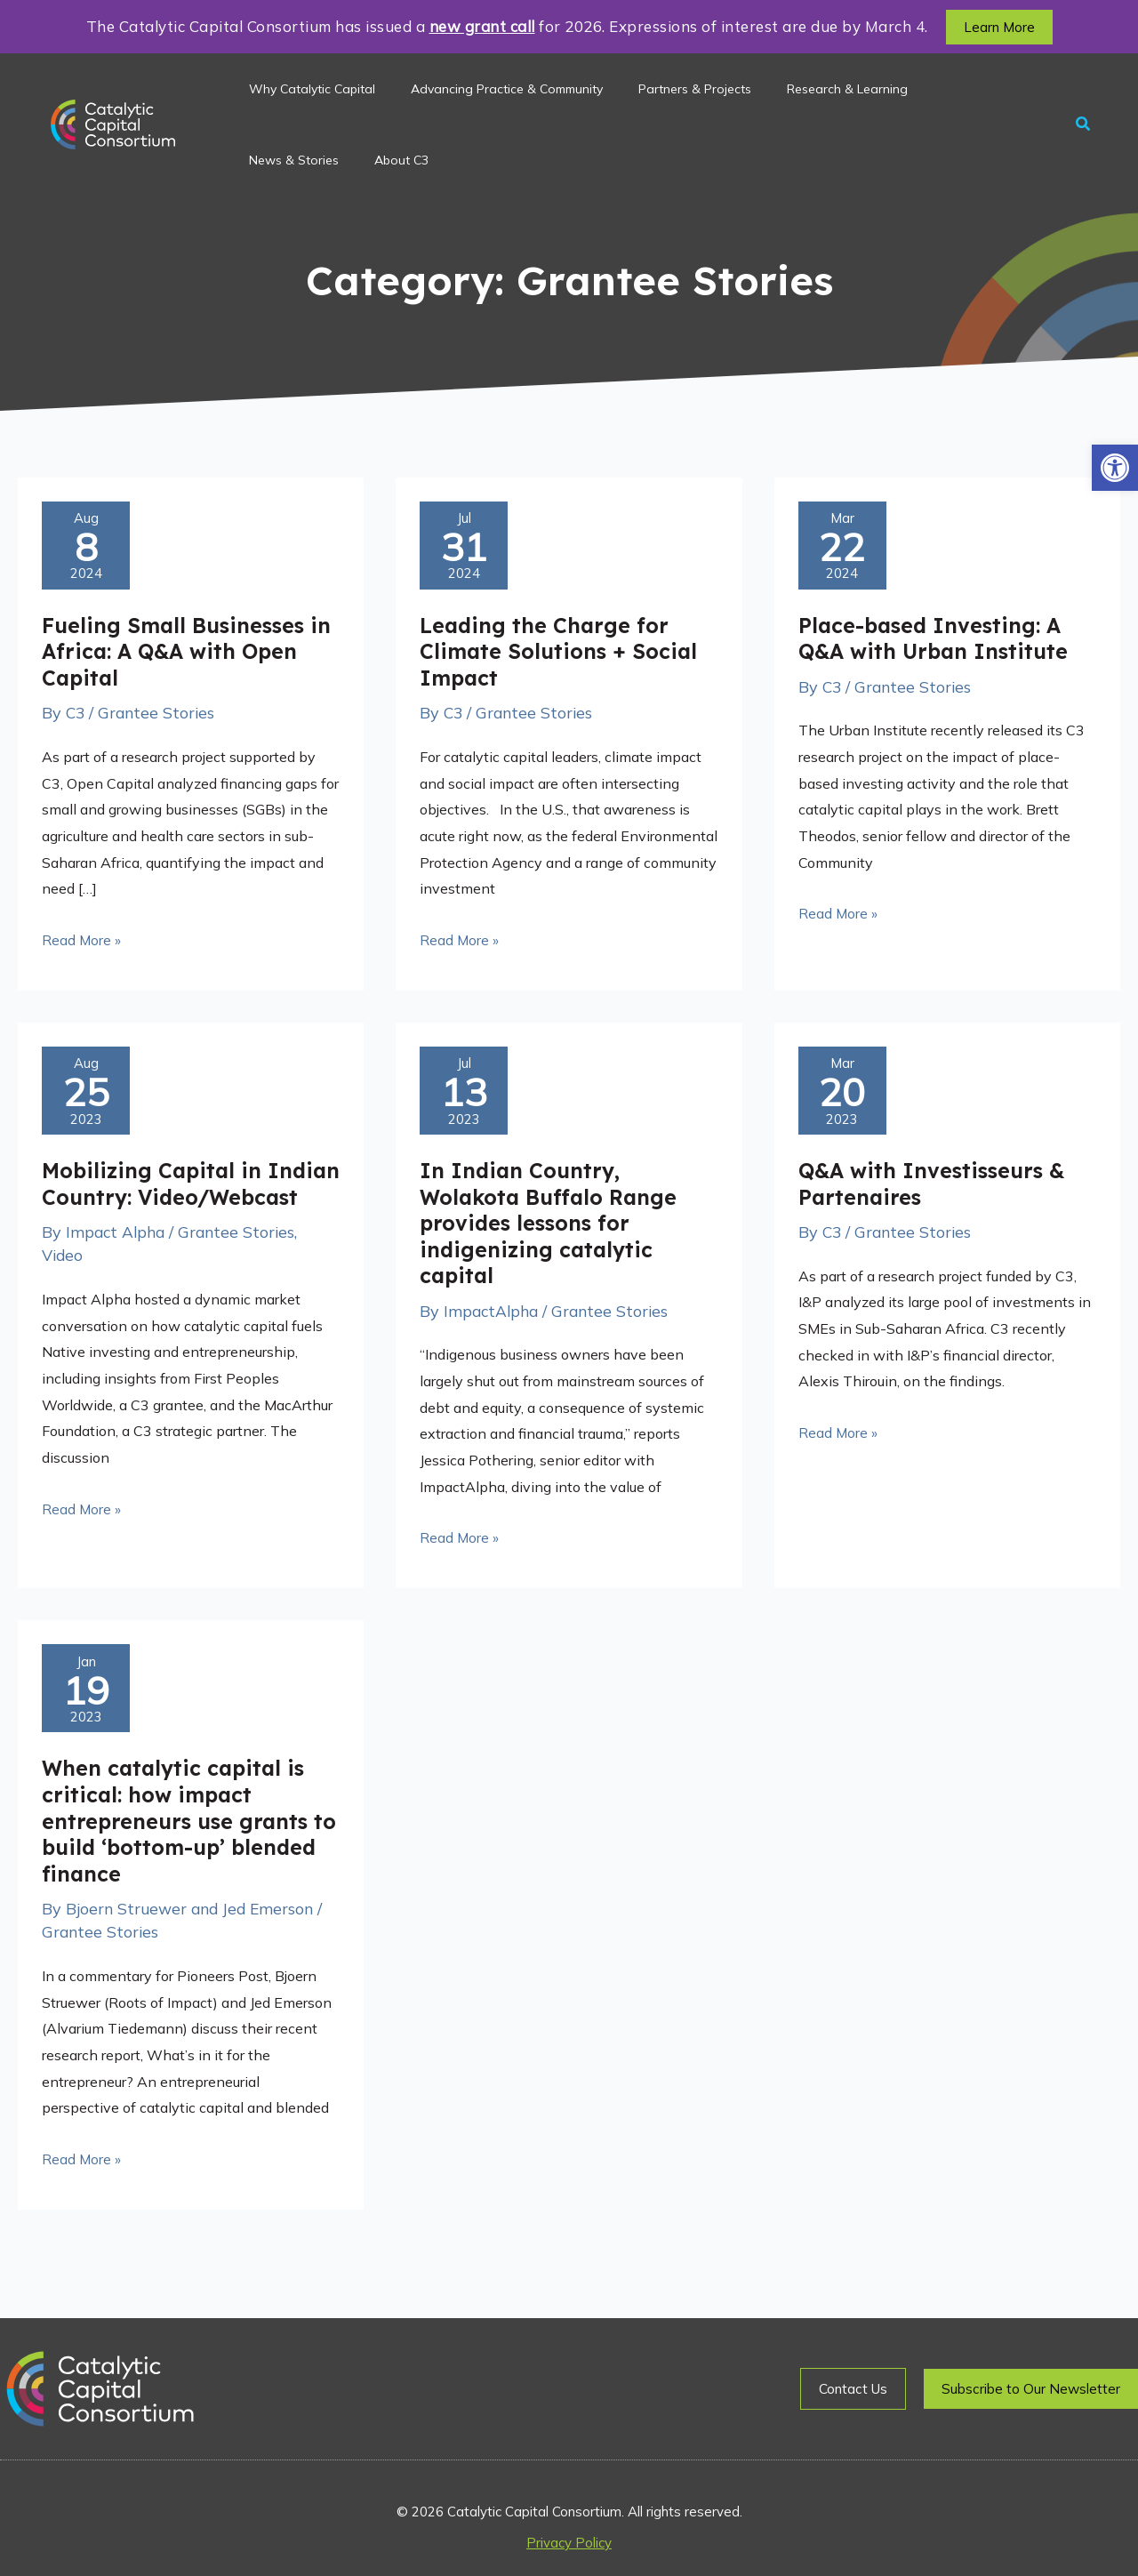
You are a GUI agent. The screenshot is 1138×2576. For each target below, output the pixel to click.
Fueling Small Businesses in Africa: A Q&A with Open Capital (187, 654)
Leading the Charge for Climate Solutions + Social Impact (561, 654)
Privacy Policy (569, 2542)
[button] (1115, 468)
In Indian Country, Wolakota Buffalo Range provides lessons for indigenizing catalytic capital (552, 1231)
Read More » (82, 942)
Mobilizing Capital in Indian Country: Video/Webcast (154, 1205)
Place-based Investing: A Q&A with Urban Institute (937, 642)
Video (63, 1290)
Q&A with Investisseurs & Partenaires (935, 1192)
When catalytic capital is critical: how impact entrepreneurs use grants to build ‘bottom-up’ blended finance (178, 1833)
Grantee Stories (159, 717)
